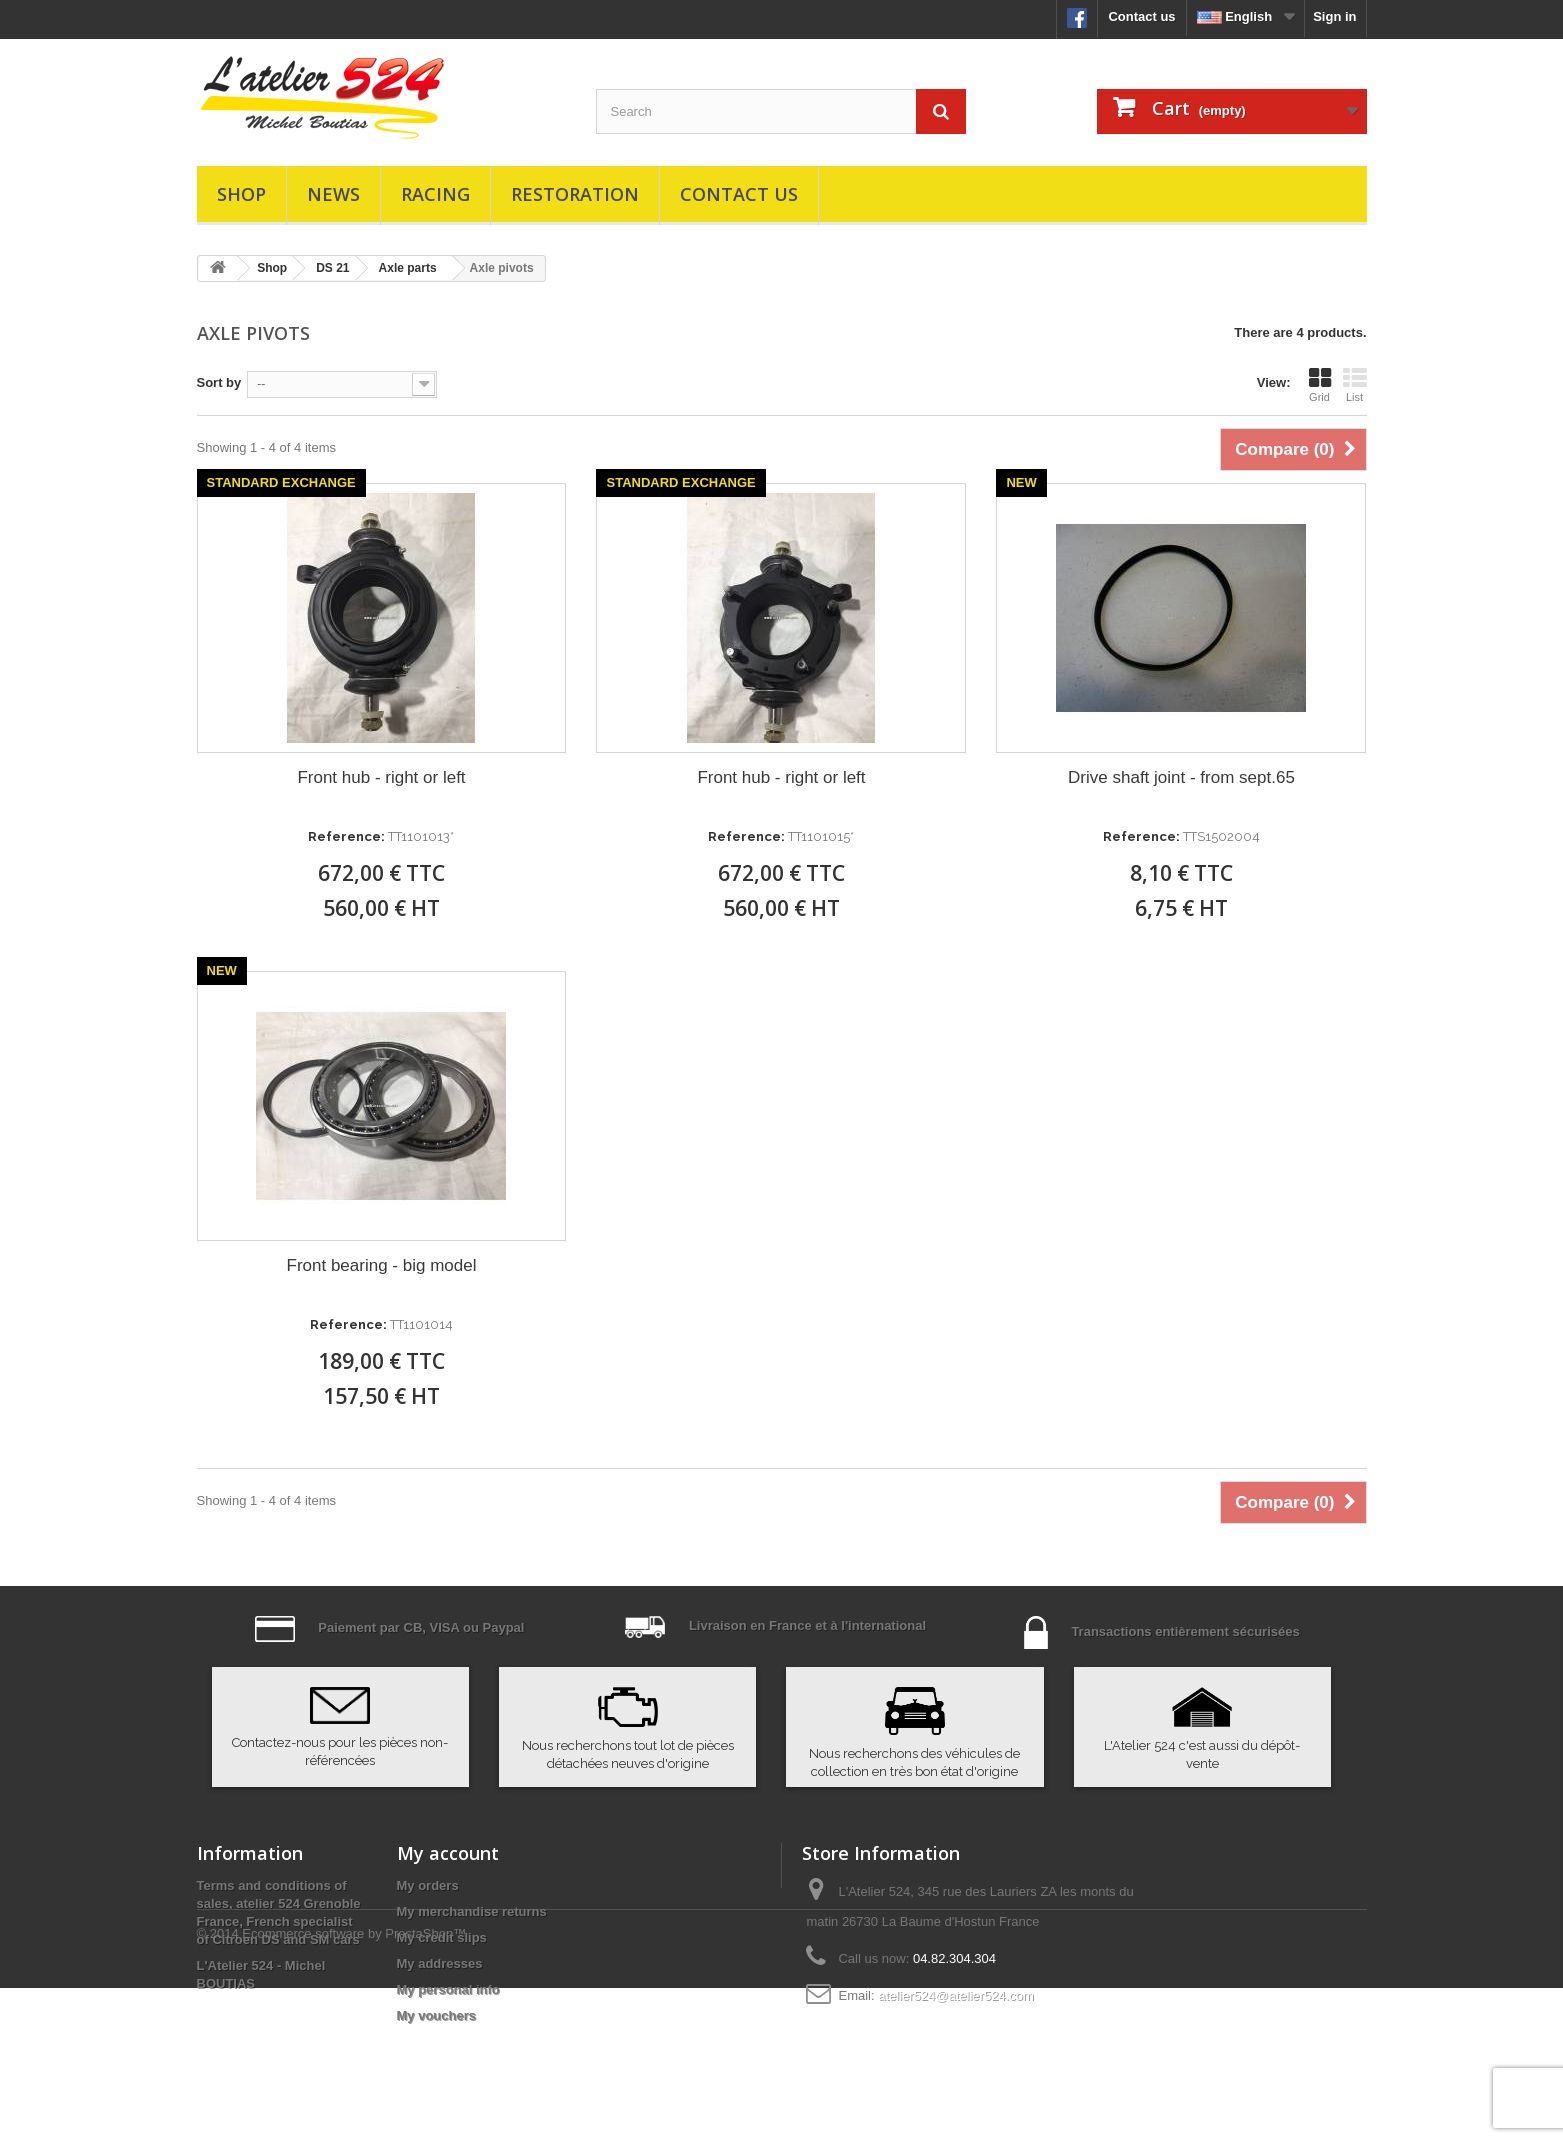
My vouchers (436, 2015)
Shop (241, 194)
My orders (428, 1885)
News (333, 194)
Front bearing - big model (382, 1265)
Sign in (1334, 16)
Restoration (575, 194)
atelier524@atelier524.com (956, 1995)
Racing (435, 194)
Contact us (1141, 16)
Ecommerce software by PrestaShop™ (354, 2087)
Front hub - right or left (381, 777)
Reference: (346, 836)
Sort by (219, 382)
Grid (1320, 385)
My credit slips (442, 1937)
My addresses (440, 1963)
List (1355, 385)
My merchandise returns (472, 1911)
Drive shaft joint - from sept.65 (1181, 777)
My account (448, 1853)
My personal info (448, 1989)
